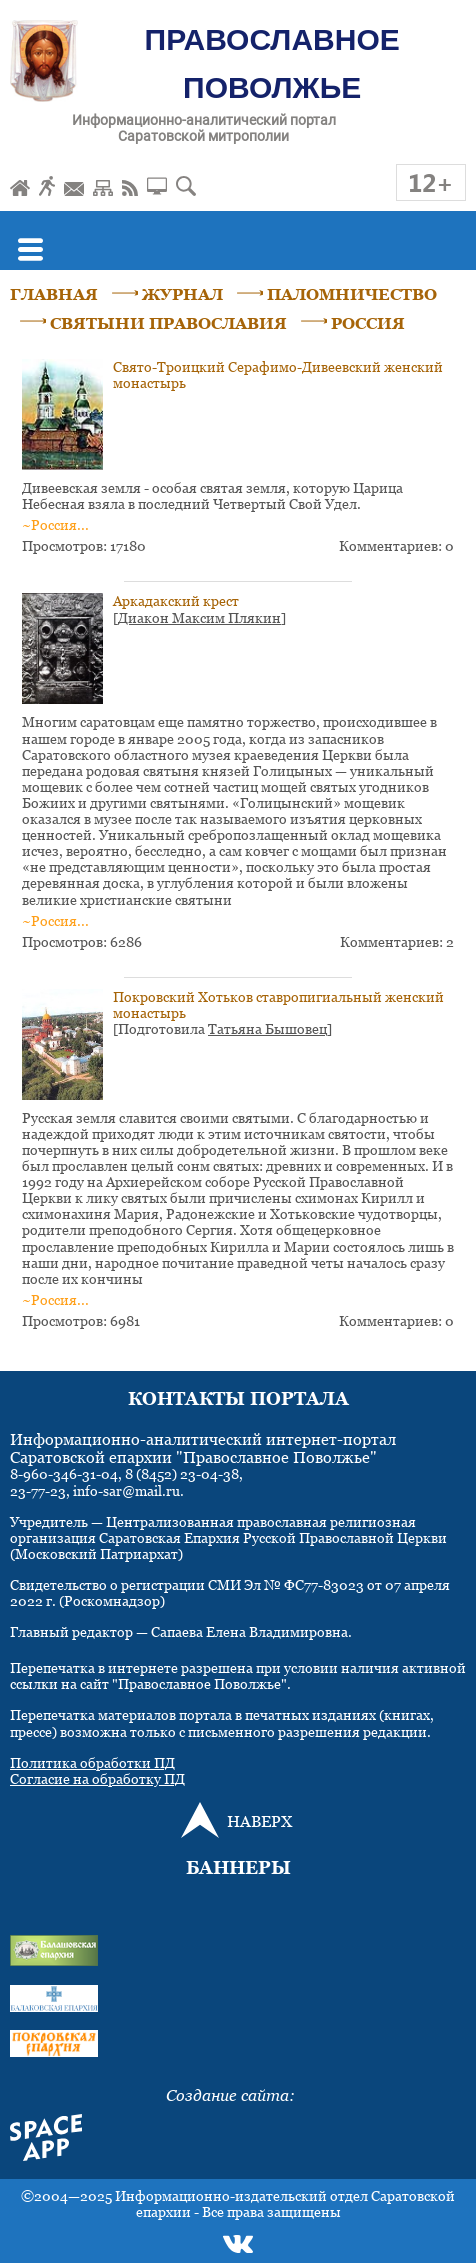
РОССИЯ (368, 323)
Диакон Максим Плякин (199, 617)
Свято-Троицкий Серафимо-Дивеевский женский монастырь (278, 374)
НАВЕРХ (259, 1821)
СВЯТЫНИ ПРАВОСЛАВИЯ (168, 323)
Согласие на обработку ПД (97, 1778)
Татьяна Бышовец (267, 1028)
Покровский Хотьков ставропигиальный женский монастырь (278, 1004)
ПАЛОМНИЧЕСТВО (352, 294)
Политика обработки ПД (92, 1762)
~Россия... (55, 524)
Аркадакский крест (176, 600)
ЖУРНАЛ (182, 294)
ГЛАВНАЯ (54, 294)
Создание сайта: (230, 2095)
